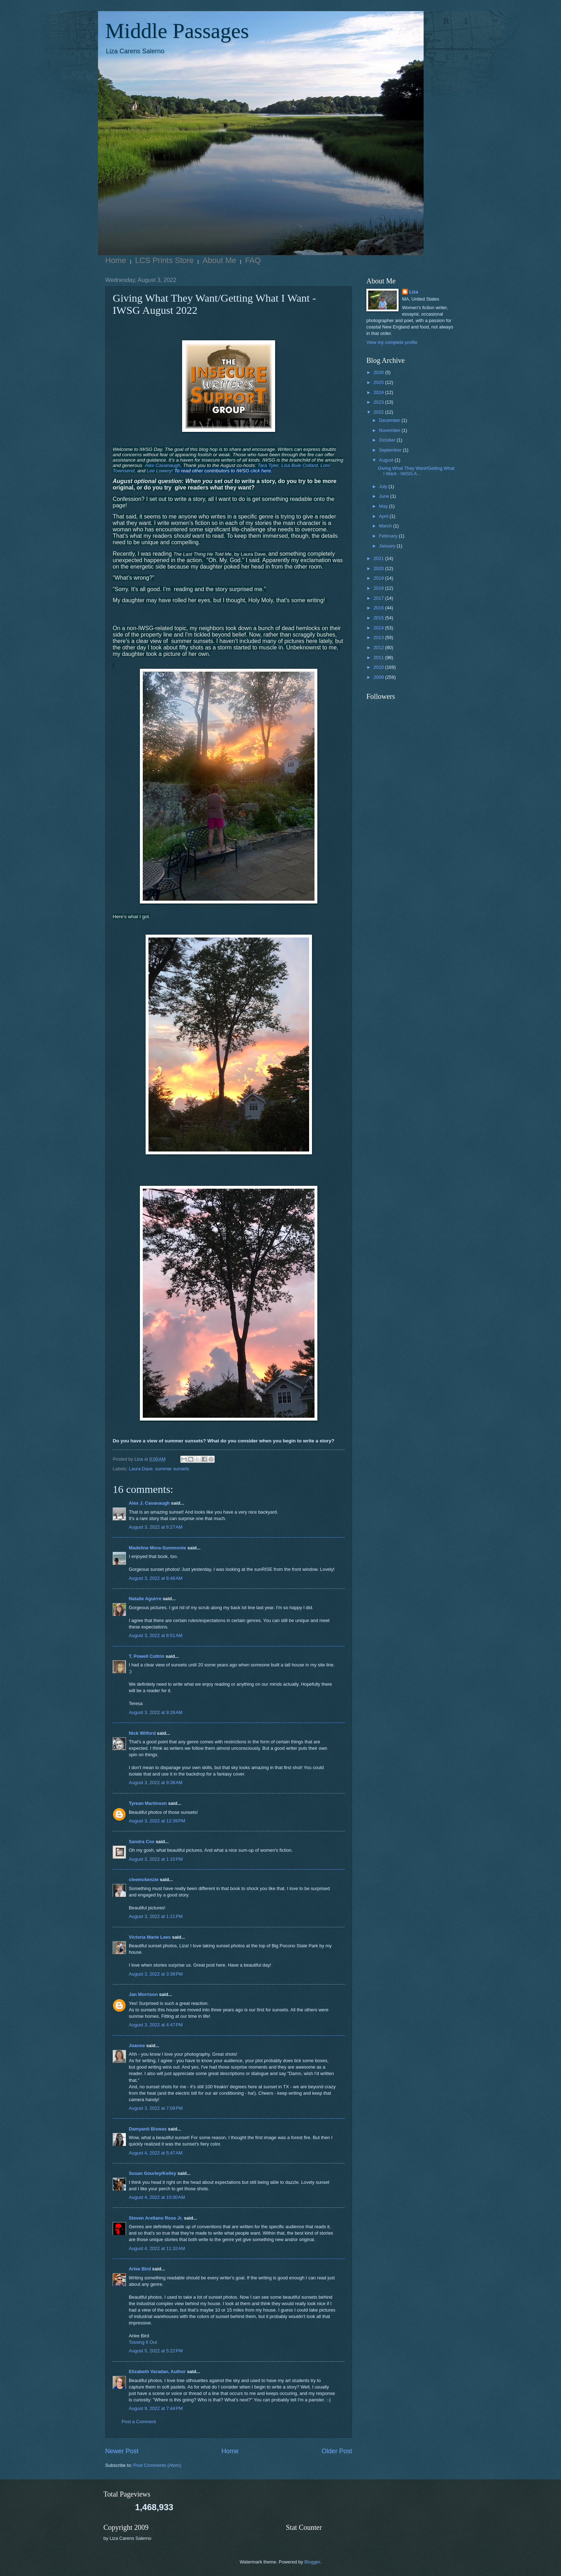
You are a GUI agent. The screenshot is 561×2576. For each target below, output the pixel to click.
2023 (379, 402)
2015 (379, 617)
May (384, 506)
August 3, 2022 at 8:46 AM (155, 1578)
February (389, 536)
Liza (413, 291)
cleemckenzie (143, 1879)
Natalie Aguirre (145, 1598)
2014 (379, 627)
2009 (379, 677)
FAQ (253, 260)
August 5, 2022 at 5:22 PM (156, 2350)
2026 (379, 372)
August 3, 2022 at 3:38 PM (156, 1974)
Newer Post (121, 2451)
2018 (379, 588)
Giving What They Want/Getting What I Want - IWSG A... (416, 471)
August (387, 460)
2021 (379, 558)
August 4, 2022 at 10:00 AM (157, 2197)
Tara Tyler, (269, 465)
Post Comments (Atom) (157, 2465)
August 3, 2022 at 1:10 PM (156, 1859)
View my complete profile (392, 342)
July (383, 486)
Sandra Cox (142, 1841)
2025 (379, 382)
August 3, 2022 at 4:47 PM (156, 2024)
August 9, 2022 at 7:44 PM (156, 2408)
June (384, 496)
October (387, 440)
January (387, 546)
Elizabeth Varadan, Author (157, 2371)
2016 (379, 607)
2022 (379, 412)
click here (260, 470)
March (386, 526)
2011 (379, 657)
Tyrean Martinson (148, 1803)
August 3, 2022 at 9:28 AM (155, 1712)
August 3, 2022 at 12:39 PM (157, 1820)
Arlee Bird (140, 2268)
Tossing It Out (143, 2342)
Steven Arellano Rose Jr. (156, 2218)
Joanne (137, 2045)
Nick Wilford (142, 1733)
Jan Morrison (143, 1994)
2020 (379, 568)
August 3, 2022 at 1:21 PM (156, 1916)
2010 (379, 667)
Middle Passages (177, 31)
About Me (219, 260)
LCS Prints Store (164, 260)
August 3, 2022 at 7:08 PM (156, 2108)
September (391, 450)
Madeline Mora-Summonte (157, 1547)
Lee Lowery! (160, 470)
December (390, 420)
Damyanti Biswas (148, 2129)
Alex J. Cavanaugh (149, 1503)
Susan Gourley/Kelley (152, 2173)
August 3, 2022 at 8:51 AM (155, 1635)
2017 (379, 598)
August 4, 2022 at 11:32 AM (157, 2248)
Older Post (337, 2451)
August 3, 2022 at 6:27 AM (155, 1527)
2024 (379, 392)
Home (115, 260)
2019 (379, 578)
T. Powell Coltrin (146, 1656)
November (390, 430)
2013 (379, 637)
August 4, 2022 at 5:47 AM (155, 2153)
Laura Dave (141, 1468)
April (384, 516)
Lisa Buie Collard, (300, 465)
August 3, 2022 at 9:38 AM (155, 1782)
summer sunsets (172, 1468)
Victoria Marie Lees (150, 1937)
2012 (379, 647)
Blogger (312, 2562)
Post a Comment (139, 2421)
